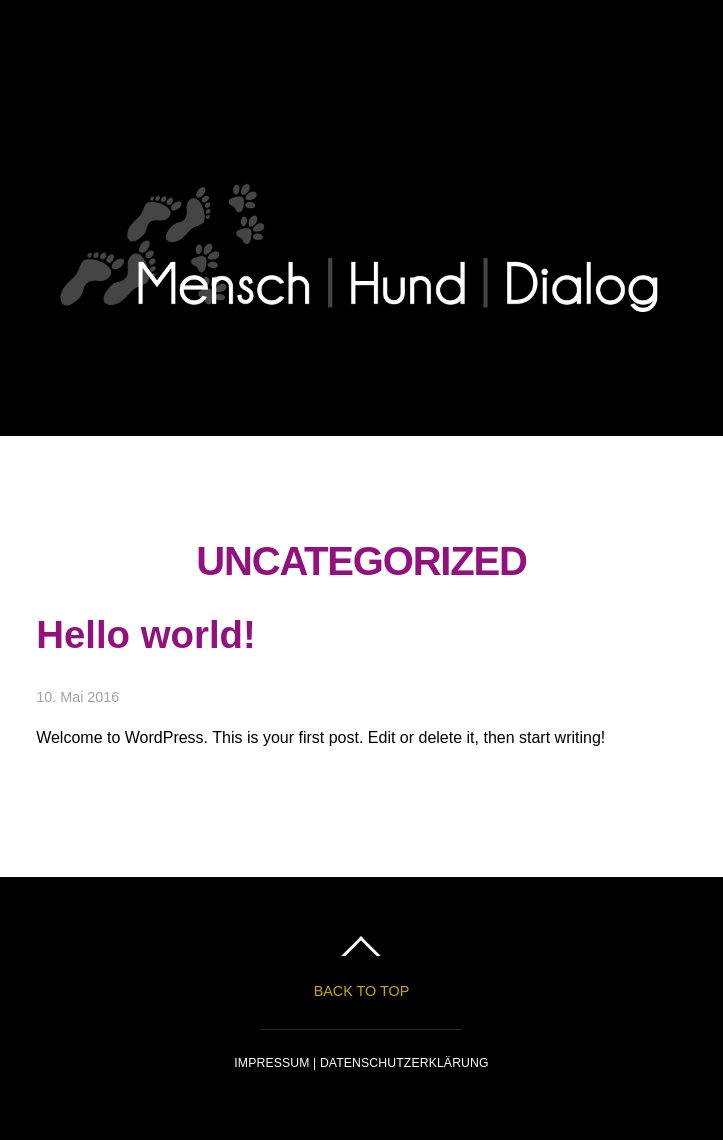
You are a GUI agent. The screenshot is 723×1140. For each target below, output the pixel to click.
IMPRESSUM (273, 1063)
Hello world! (146, 634)
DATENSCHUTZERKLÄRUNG (404, 1063)
